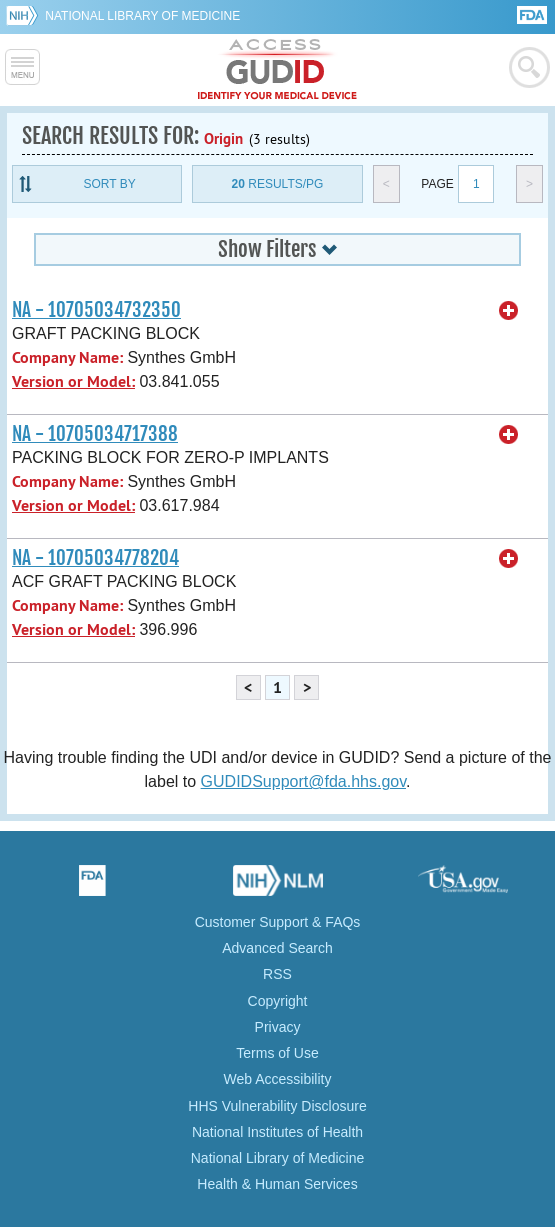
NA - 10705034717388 (95, 434)
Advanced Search (277, 948)
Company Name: (67, 357)
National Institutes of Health (277, 1132)
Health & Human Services (277, 1184)
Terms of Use (277, 1053)
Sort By (110, 184)
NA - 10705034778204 (95, 558)
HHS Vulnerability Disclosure (277, 1106)
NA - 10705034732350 (96, 310)
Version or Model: (73, 381)
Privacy (278, 1027)
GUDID (277, 70)
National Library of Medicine (142, 16)
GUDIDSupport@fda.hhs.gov (303, 781)
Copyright (278, 1001)
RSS (277, 974)
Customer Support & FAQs (278, 922)
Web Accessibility (278, 1079)
